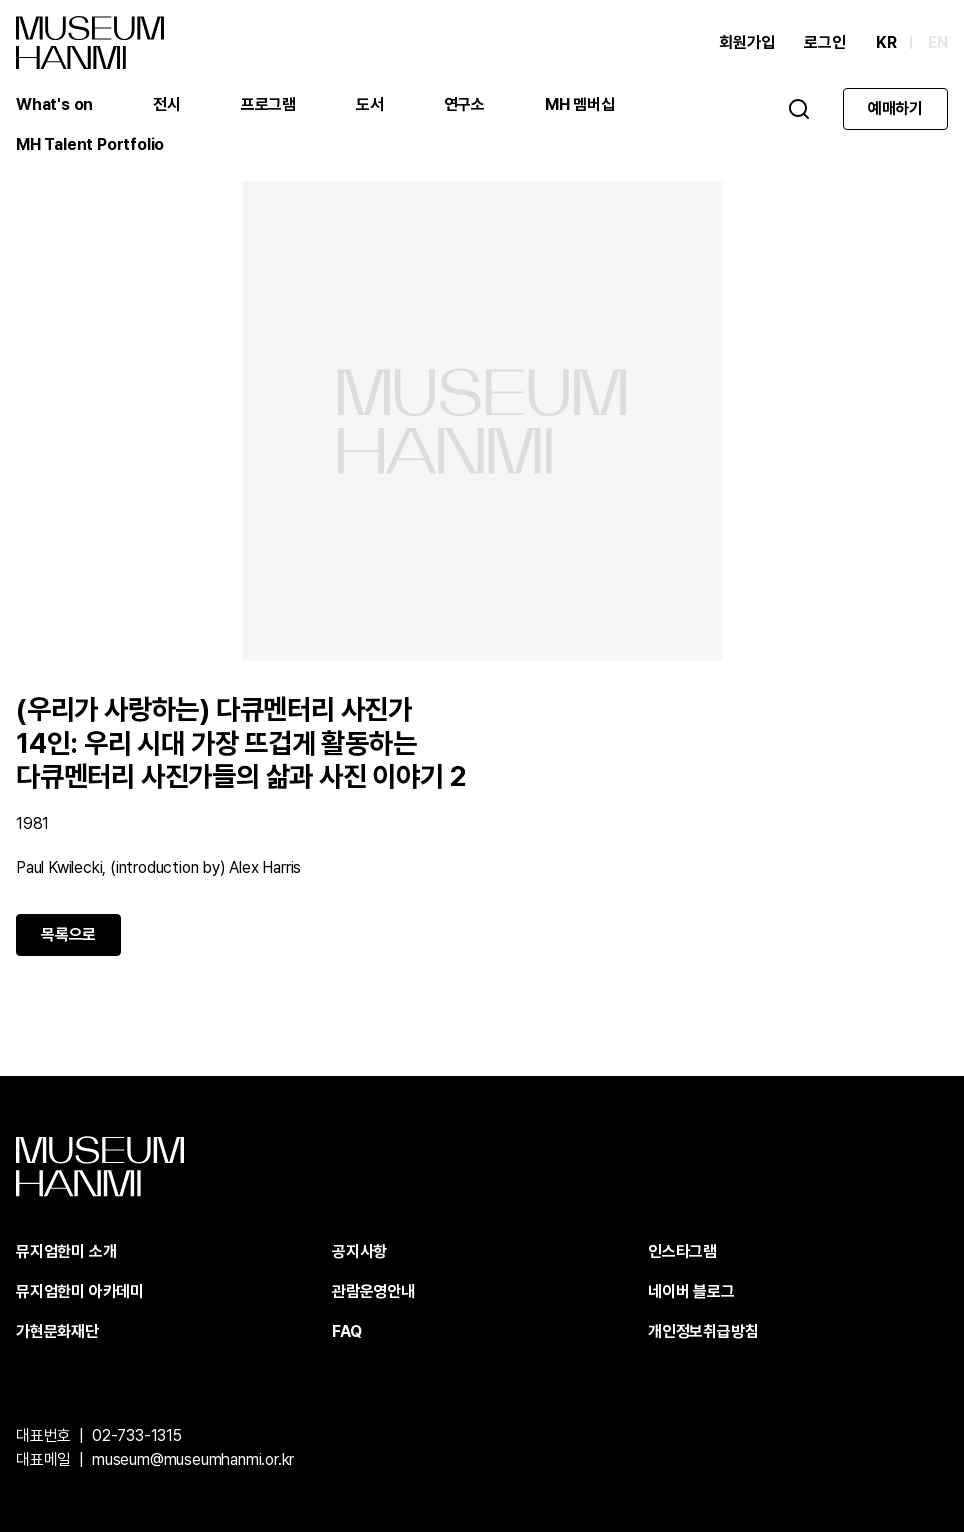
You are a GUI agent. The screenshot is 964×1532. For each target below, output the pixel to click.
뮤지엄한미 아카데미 (80, 1291)
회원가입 (746, 42)
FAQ (346, 1331)
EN (938, 42)
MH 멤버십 (580, 104)
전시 (167, 104)
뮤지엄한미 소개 (66, 1251)
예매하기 (895, 108)
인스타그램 (682, 1251)
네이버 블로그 (691, 1291)
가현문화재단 (57, 1331)
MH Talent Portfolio (90, 144)
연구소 (464, 104)
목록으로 (68, 934)
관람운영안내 (373, 1291)
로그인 (824, 42)
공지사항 (359, 1251)
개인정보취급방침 (703, 1331)
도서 (370, 104)
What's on (54, 104)
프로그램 (268, 104)
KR (886, 42)
